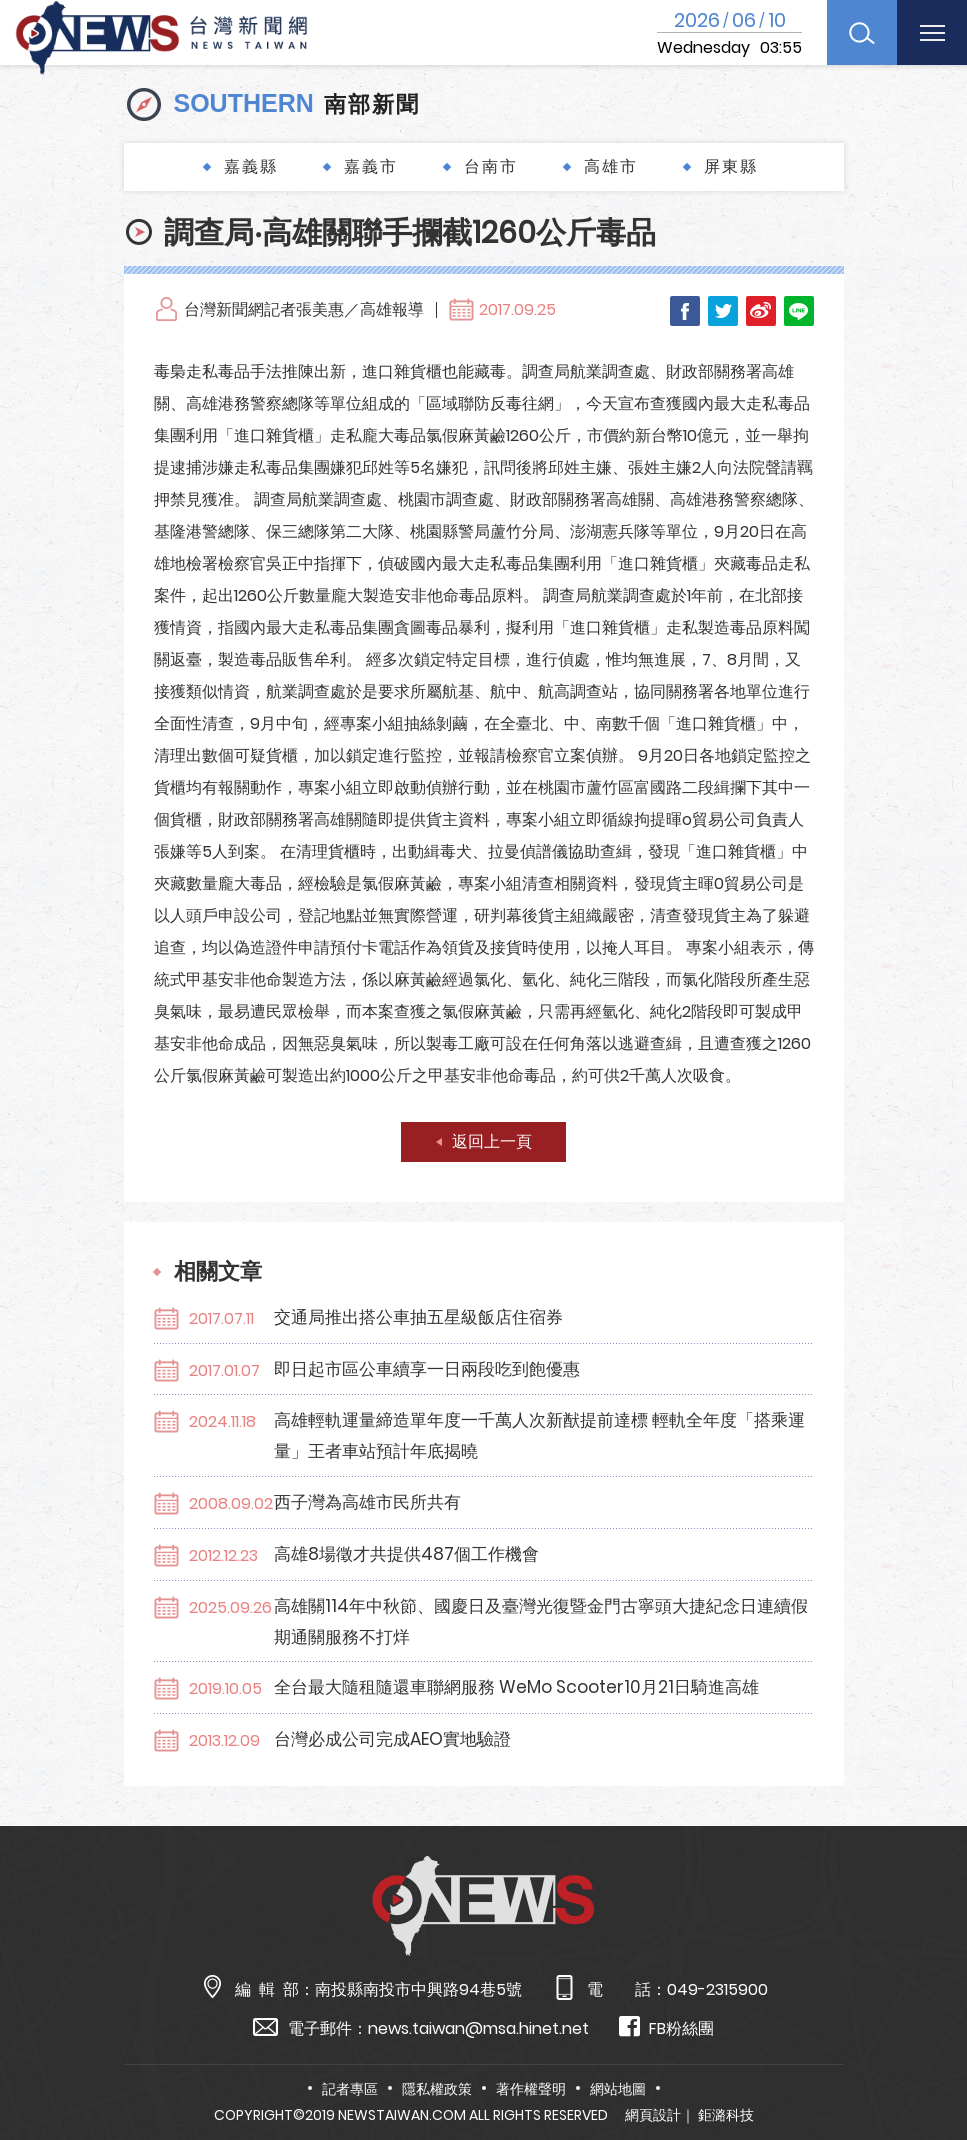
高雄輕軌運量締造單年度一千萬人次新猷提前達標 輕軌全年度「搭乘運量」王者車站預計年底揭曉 (539, 1435)
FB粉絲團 (666, 2027)
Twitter (723, 311)
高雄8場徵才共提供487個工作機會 (406, 1554)
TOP (924, 2066)
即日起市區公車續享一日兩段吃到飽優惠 (427, 1369)
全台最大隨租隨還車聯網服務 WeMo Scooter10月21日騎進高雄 (516, 1687)
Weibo (761, 311)
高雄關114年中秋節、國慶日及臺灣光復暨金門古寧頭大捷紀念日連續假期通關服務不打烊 (541, 1621)
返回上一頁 (492, 1141)
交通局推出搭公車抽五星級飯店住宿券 (418, 1317)
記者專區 (350, 2089)
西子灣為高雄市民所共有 (367, 1502)
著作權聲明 (531, 2089)
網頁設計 (653, 2115)
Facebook (685, 311)
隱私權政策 (437, 2089)
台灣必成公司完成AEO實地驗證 (392, 1739)
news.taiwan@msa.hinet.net (478, 2028)
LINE (799, 311)
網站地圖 (618, 2089)
